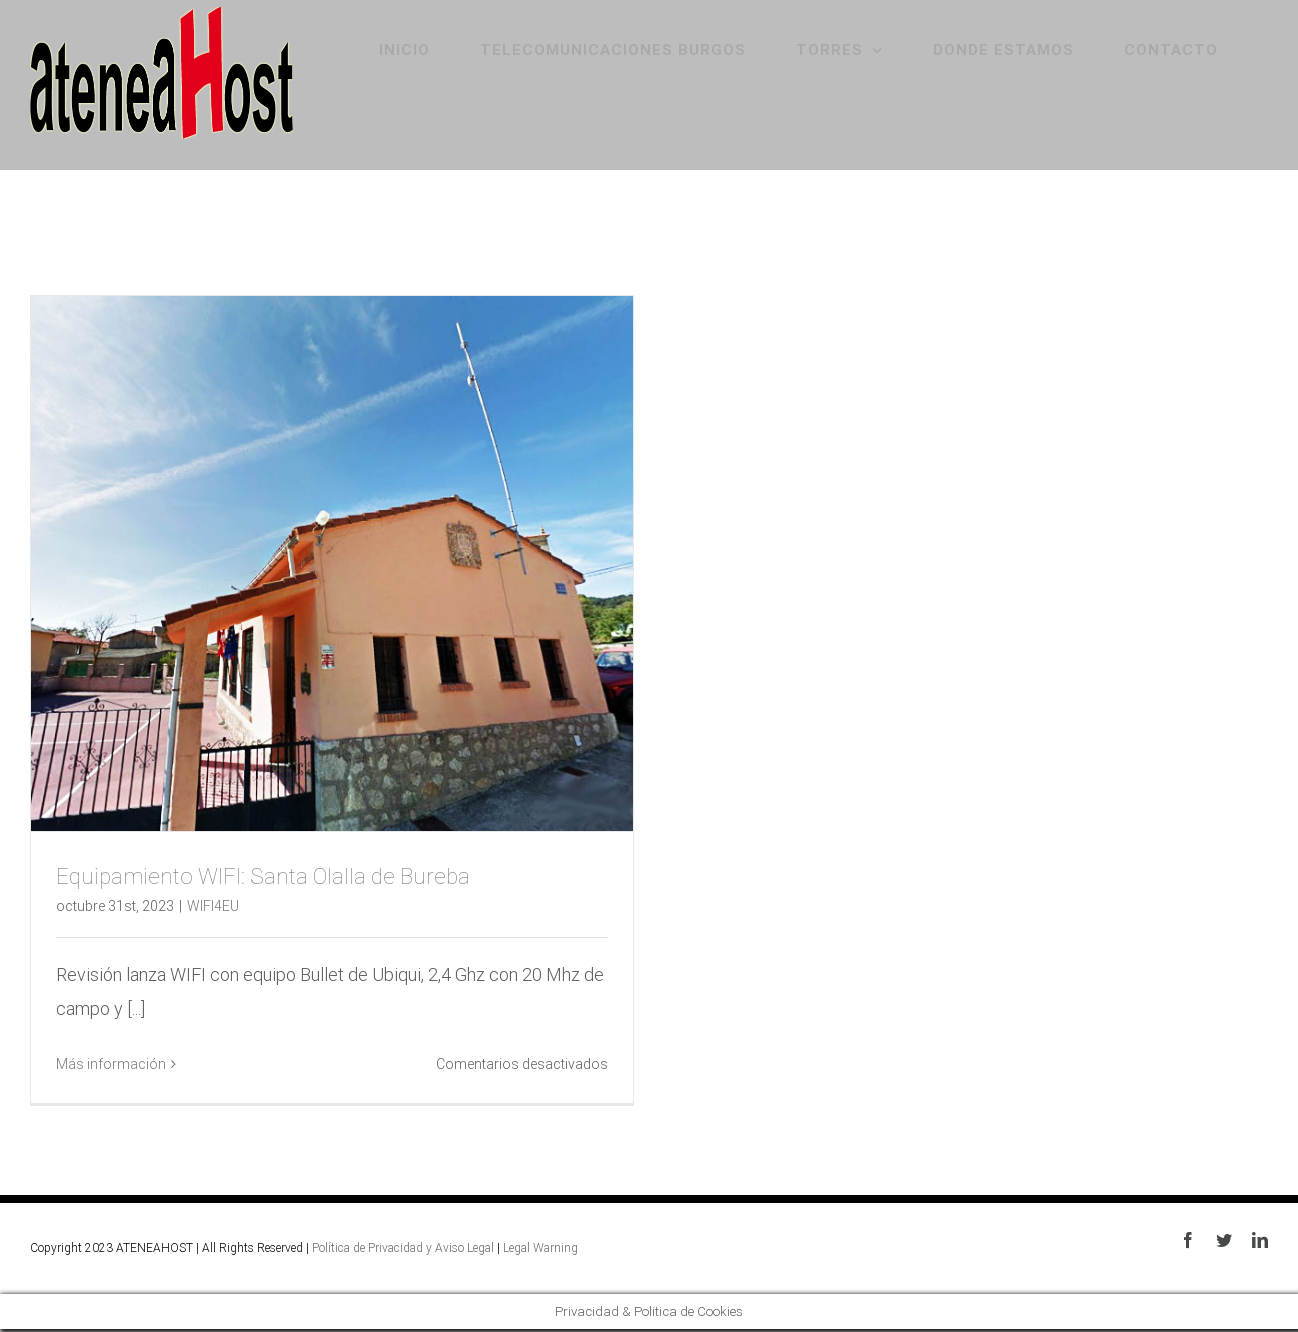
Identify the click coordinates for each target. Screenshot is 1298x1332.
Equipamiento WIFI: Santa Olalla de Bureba (263, 876)
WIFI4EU (213, 906)
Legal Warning (540, 1248)
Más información (111, 1064)
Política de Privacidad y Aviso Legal (403, 1248)
